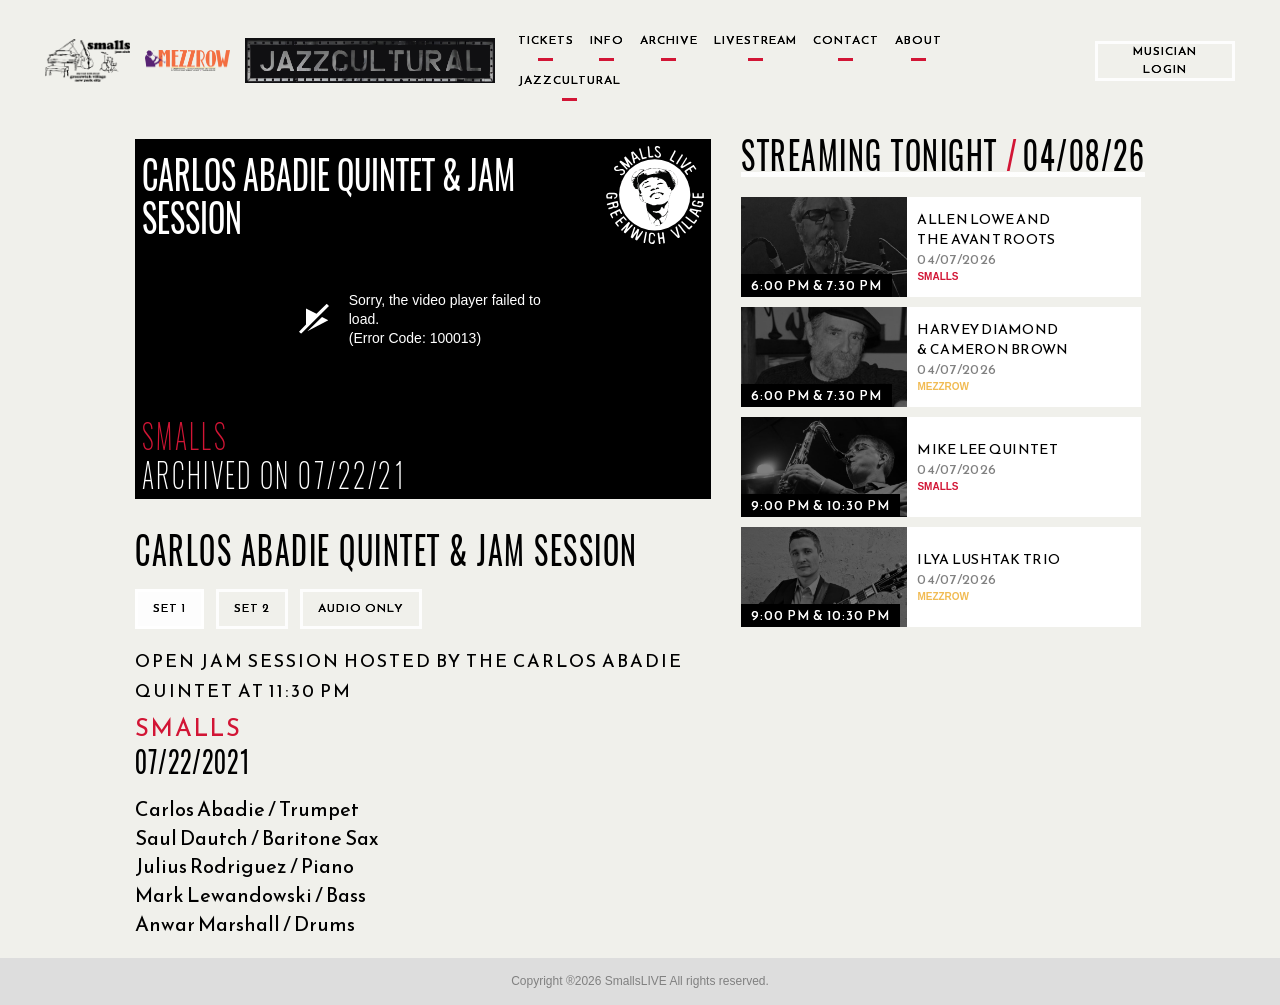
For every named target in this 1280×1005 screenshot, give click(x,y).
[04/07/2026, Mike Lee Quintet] (911, 467)
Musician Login (1165, 59)
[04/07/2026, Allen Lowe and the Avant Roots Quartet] (911, 247)
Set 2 (252, 608)
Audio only (361, 608)
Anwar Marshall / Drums (245, 924)
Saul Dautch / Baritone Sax (257, 838)
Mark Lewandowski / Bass (250, 895)
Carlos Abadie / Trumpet (247, 809)
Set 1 (169, 608)
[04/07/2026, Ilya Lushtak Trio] (911, 577)
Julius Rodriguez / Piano (244, 866)
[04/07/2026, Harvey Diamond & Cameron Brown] (911, 357)
